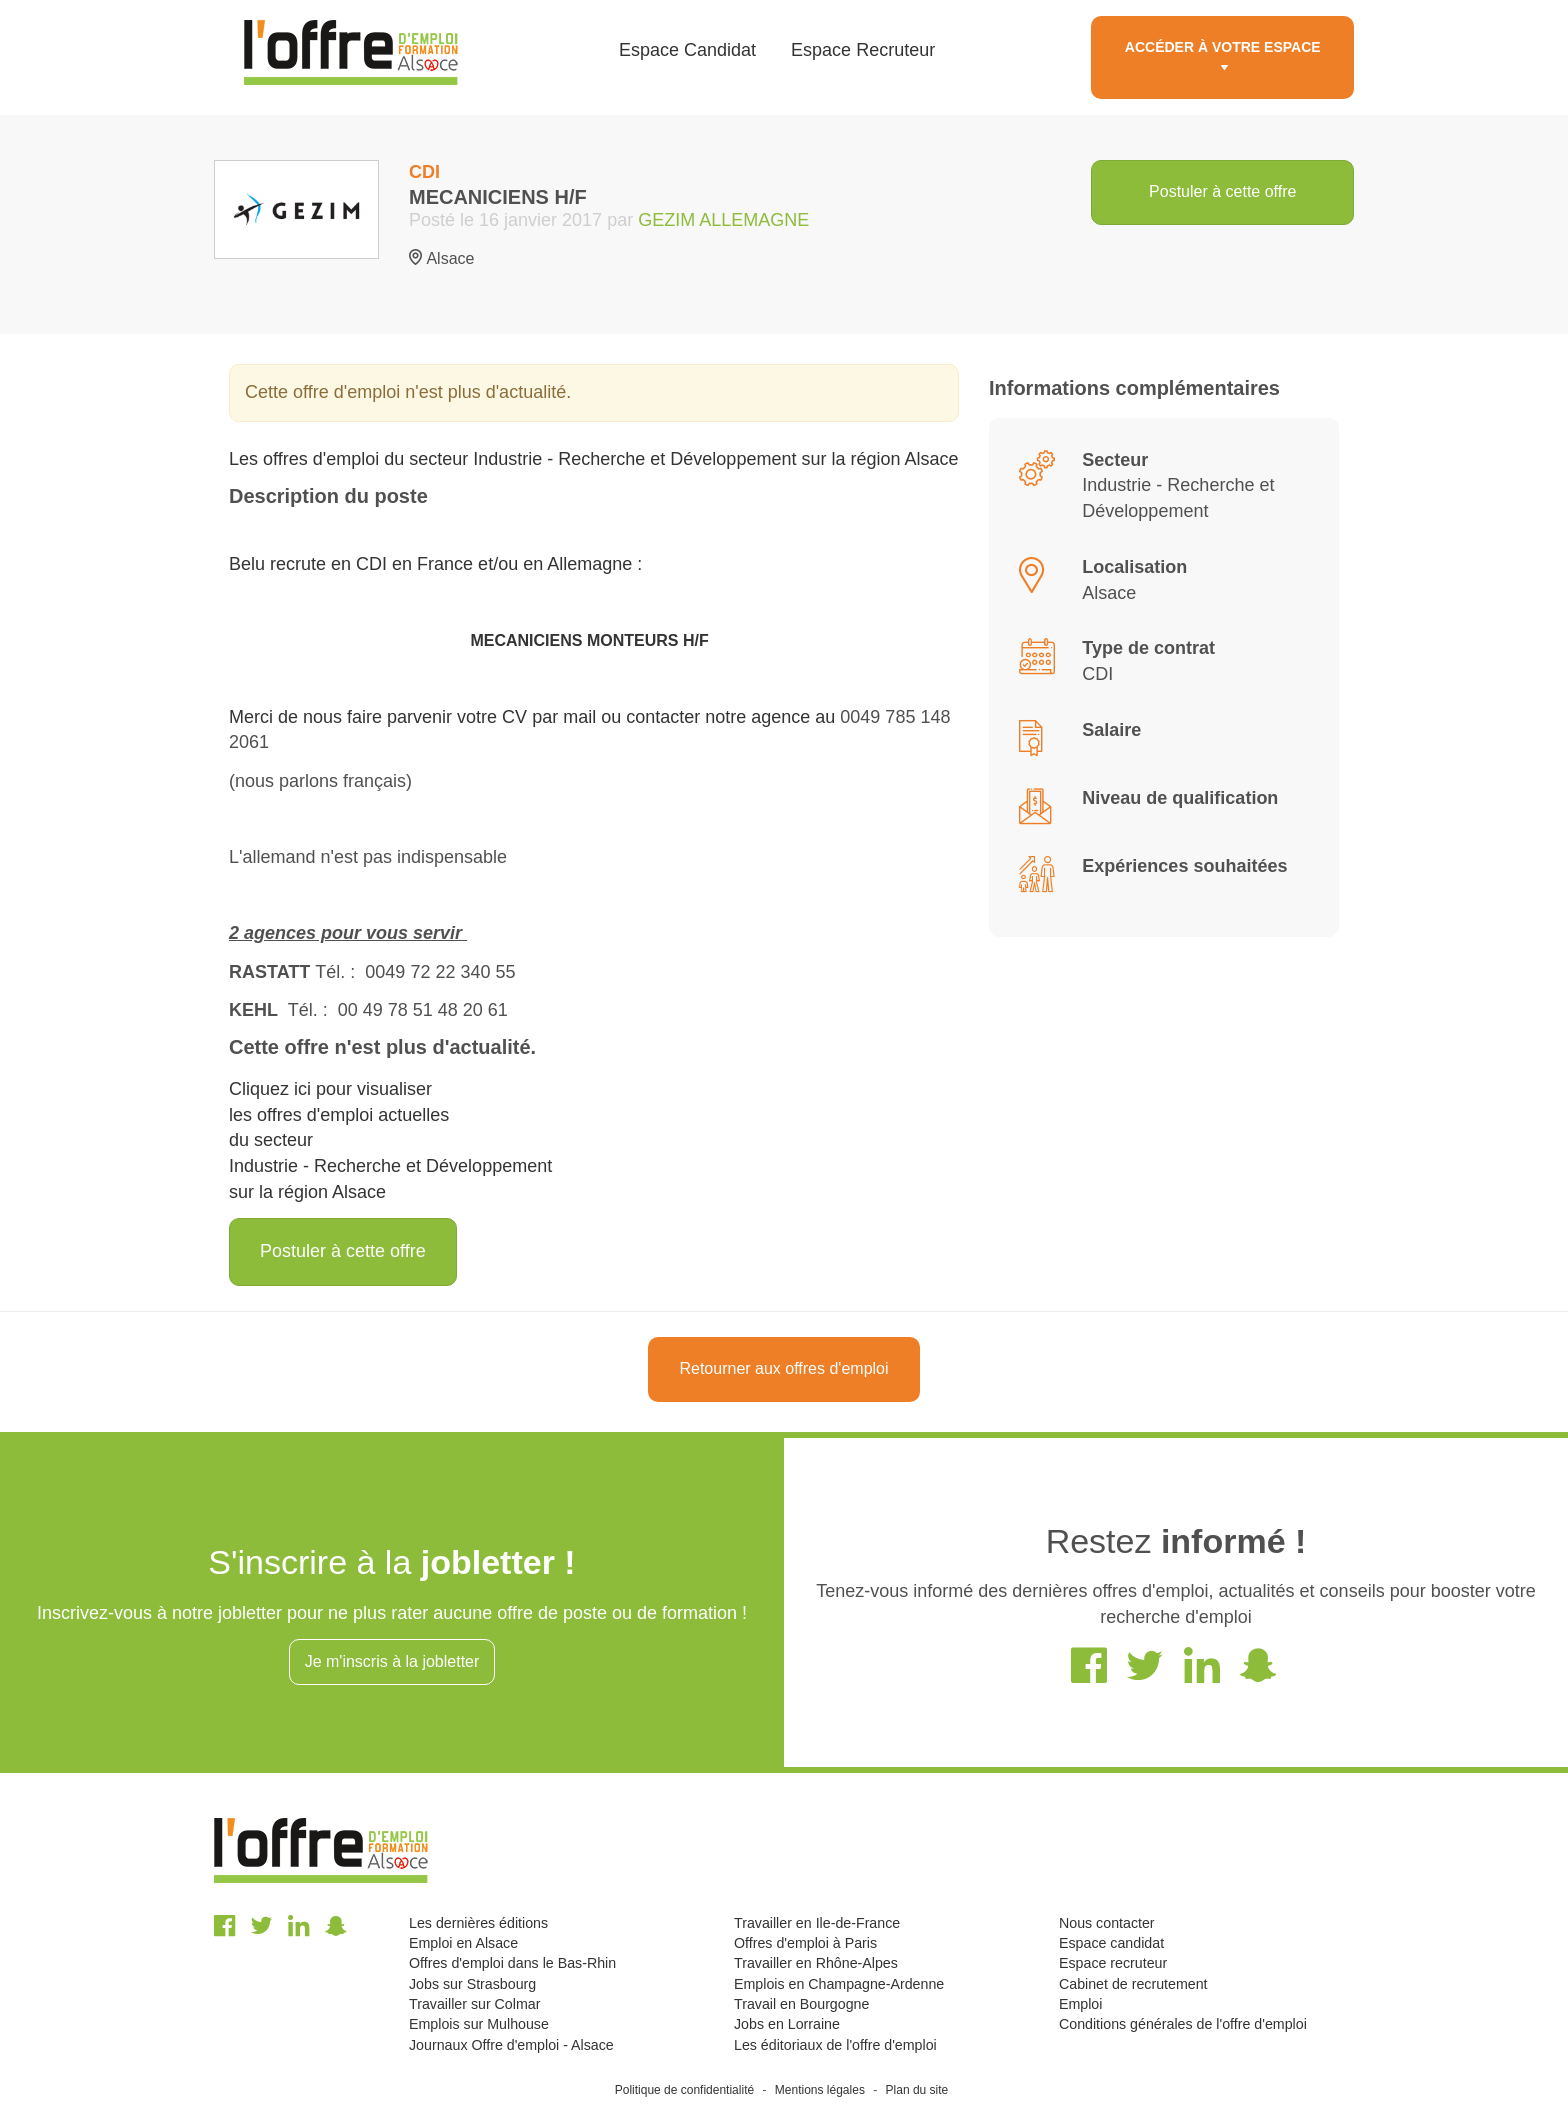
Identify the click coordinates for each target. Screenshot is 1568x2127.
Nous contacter (1107, 1923)
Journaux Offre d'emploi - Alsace (511, 2045)
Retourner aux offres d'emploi (783, 1368)
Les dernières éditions (478, 1923)
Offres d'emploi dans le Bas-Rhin (512, 1963)
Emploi (1080, 2004)
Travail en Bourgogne (801, 2004)
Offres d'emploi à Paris (805, 1943)
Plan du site (917, 2090)
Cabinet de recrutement (1133, 1984)
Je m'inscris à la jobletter (392, 1661)
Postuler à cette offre (1222, 191)
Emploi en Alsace (463, 1943)
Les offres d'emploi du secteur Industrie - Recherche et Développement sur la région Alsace (594, 459)
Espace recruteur (1113, 1963)
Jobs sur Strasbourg (472, 1984)
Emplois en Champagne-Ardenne (839, 1984)
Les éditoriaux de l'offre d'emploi (835, 2045)
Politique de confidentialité (684, 2090)
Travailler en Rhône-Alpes (816, 1963)
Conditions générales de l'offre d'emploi (1183, 2024)
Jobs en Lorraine (787, 2024)
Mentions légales (820, 2090)
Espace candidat (1111, 1943)
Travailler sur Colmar (474, 2004)
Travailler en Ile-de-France (817, 1923)
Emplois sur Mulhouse (479, 2024)
